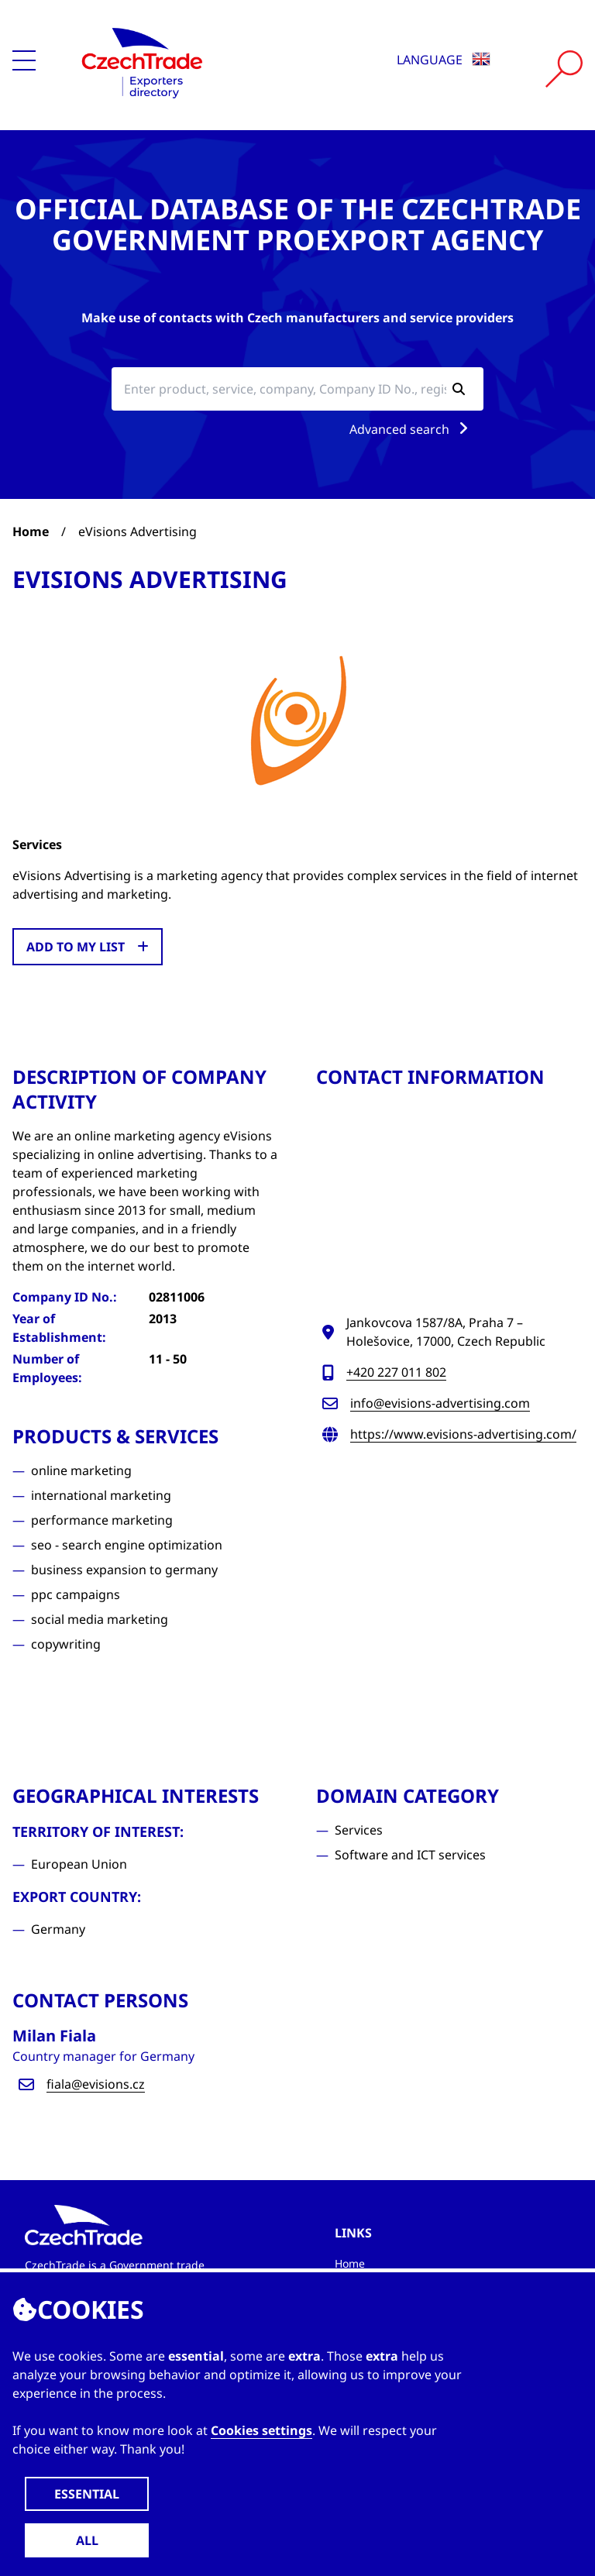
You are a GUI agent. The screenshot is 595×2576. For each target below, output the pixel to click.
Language (443, 59)
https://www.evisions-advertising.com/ (463, 1434)
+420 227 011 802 (396, 1372)
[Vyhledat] (564, 69)
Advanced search (411, 429)
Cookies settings (261, 2430)
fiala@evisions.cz (95, 2084)
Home (30, 531)
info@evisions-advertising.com (440, 1403)
